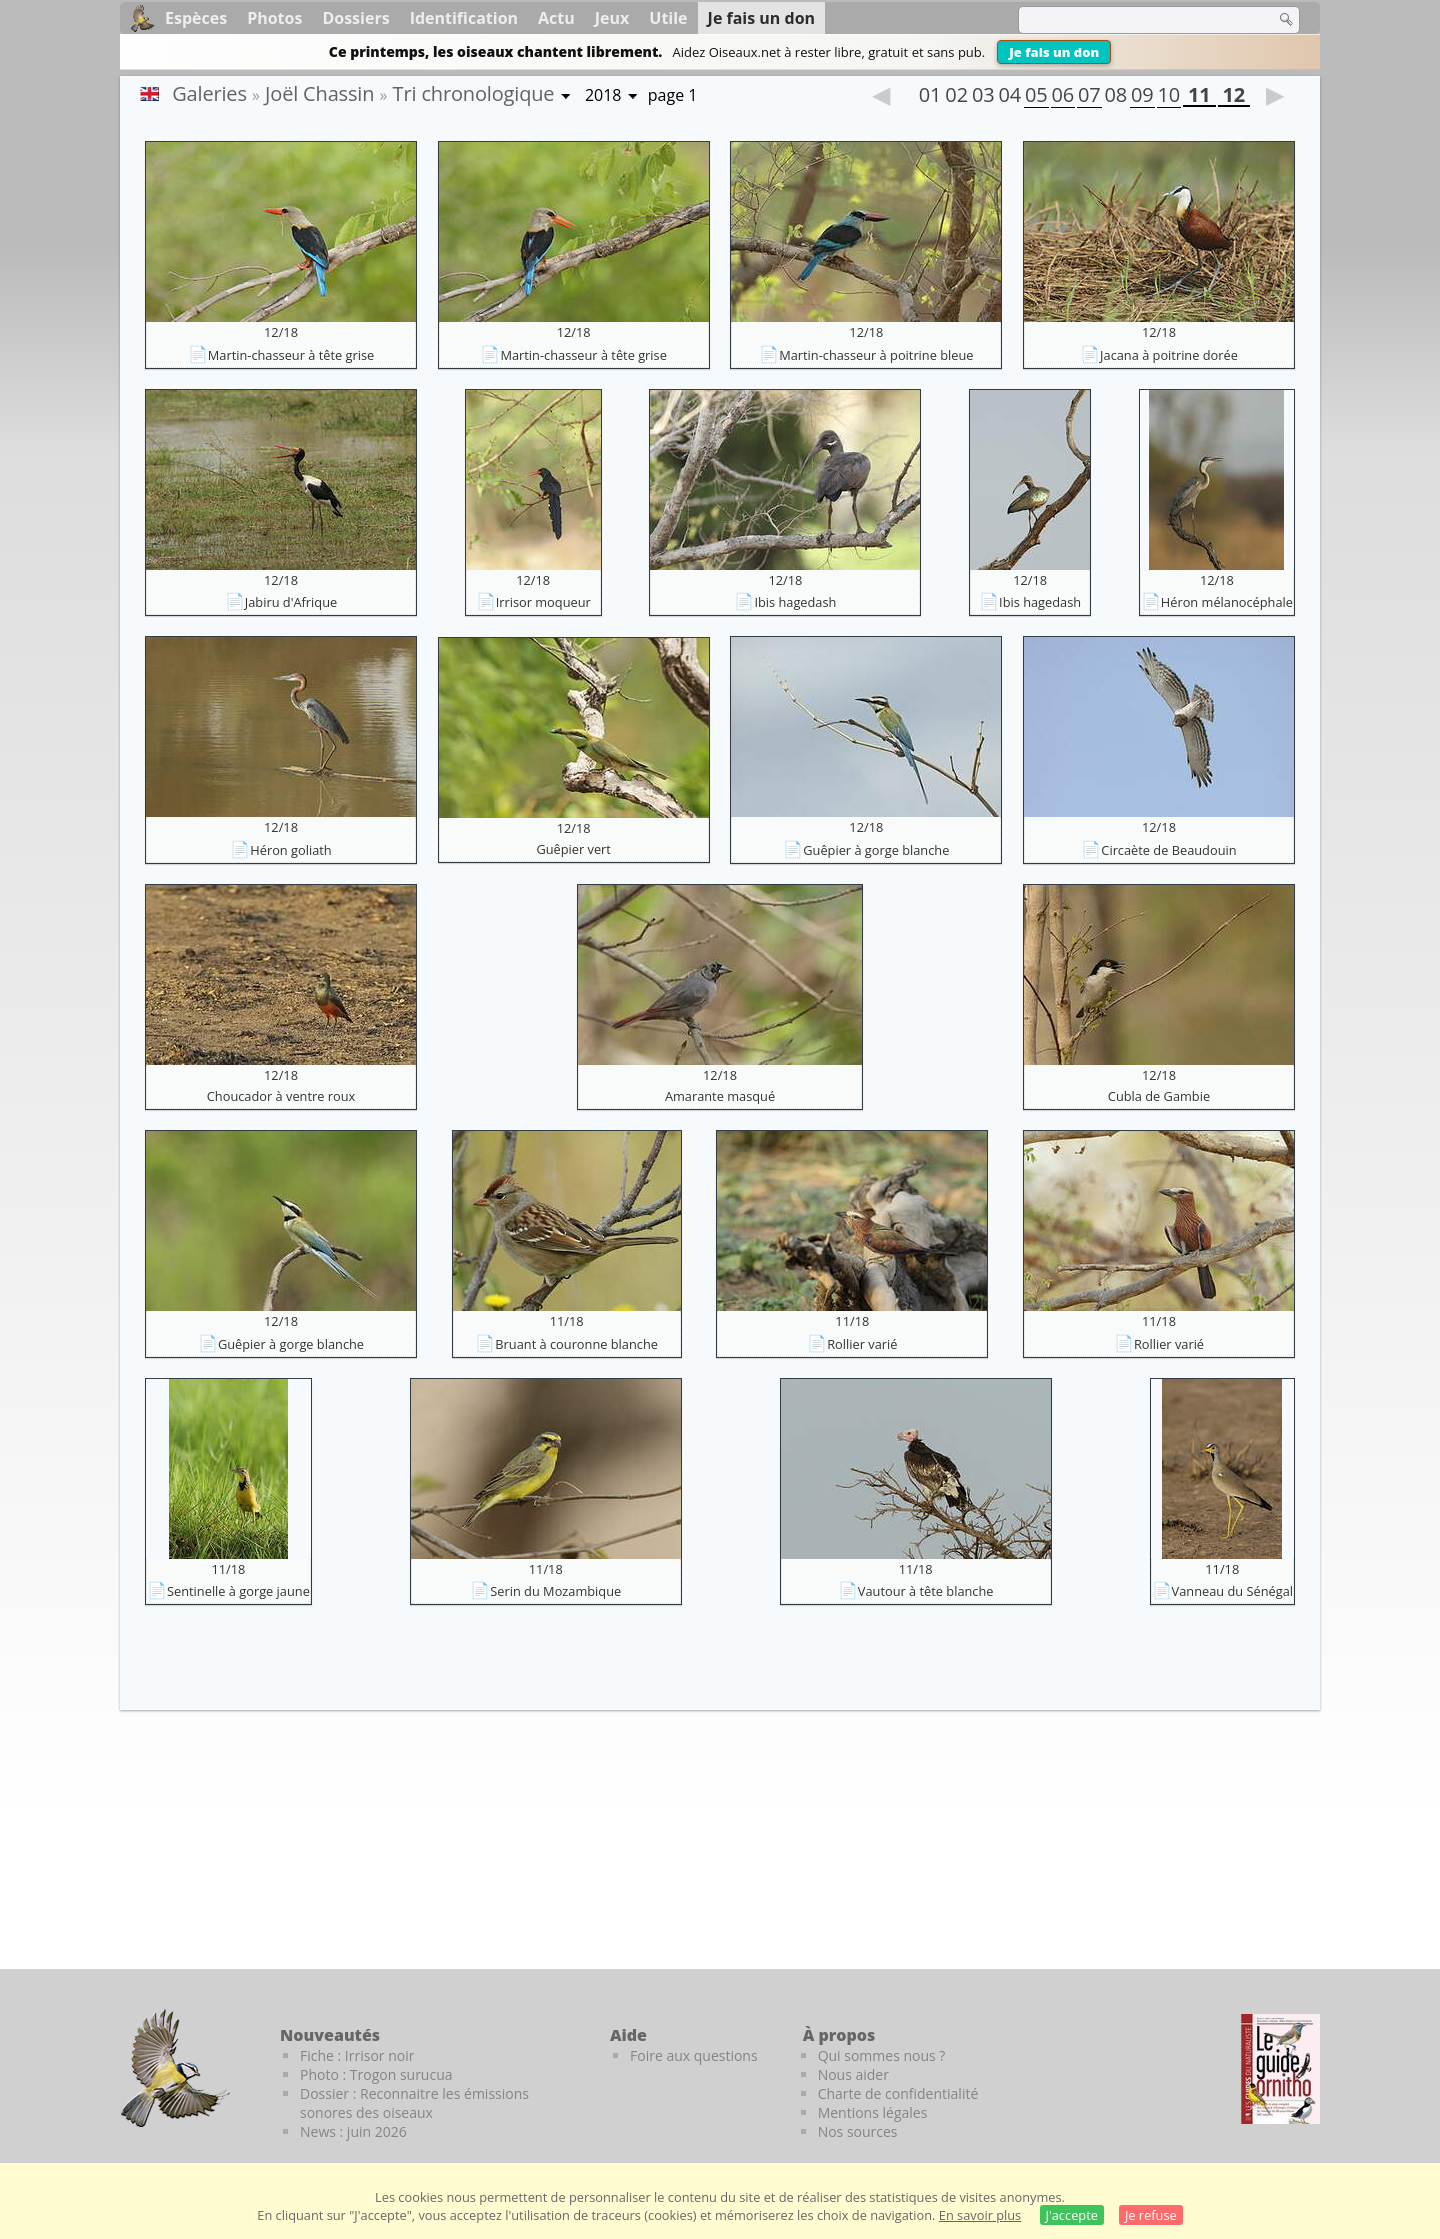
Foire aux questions (694, 2055)
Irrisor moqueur (543, 602)
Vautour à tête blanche (926, 1591)
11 (1199, 97)
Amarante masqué (720, 1096)
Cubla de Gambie (1159, 1096)
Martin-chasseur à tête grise (291, 355)
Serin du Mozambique (555, 1591)
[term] (1134, 20)
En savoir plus (980, 2215)
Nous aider (853, 2074)
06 (1063, 97)
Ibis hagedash (795, 602)
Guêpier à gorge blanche (876, 850)
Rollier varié (862, 1344)
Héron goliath (290, 850)
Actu (556, 18)
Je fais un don (1054, 52)
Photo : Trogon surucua (376, 2074)
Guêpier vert (573, 849)
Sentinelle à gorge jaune (238, 1591)
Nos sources (858, 2131)
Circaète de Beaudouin (1168, 850)
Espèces (196, 18)
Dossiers (355, 18)
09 (1142, 97)
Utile (668, 18)
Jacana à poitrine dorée (1169, 355)
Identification (464, 18)
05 (1036, 97)
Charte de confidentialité (898, 2093)
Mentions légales (873, 2112)
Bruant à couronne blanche (576, 1344)
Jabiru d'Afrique (291, 602)
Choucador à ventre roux (281, 1096)
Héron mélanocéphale (1227, 602)
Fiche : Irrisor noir (357, 2055)
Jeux (612, 18)
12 (1234, 97)
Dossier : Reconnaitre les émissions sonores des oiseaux (414, 2103)
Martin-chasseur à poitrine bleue (876, 355)
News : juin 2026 (353, 2131)
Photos (274, 18)
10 (1169, 97)
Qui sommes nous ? (882, 2055)
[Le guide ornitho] (1280, 2069)
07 (1089, 97)
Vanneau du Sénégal (1232, 1591)
